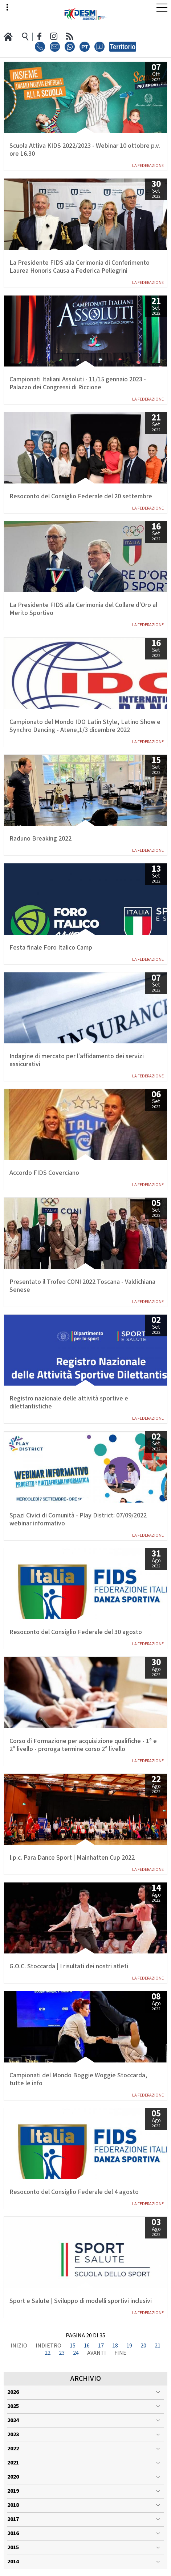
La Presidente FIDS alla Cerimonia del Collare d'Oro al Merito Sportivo (83, 609)
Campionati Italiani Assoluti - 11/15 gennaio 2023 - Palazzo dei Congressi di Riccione (77, 383)
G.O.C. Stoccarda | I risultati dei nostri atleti (68, 1966)
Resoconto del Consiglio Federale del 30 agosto (75, 1632)
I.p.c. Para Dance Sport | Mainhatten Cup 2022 (72, 1858)
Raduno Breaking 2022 (40, 839)
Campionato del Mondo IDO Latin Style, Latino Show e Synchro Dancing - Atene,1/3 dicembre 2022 (84, 726)
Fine (120, 2353)
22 (47, 2353)
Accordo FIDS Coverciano (44, 1173)
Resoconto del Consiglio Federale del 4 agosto (74, 2192)
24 (76, 2353)
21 (157, 2346)
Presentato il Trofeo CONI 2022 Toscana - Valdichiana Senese (82, 1286)
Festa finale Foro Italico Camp (50, 948)
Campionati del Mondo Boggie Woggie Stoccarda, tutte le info (78, 2079)
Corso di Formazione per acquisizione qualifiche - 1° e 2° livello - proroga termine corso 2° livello (83, 1745)
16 (87, 2346)
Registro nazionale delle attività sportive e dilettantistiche (68, 1403)
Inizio (19, 2346)
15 (73, 2346)
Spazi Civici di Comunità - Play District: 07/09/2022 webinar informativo (78, 1520)
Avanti (96, 2353)
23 (62, 2353)
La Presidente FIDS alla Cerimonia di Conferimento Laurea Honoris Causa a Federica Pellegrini (79, 267)
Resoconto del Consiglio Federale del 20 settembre (80, 496)
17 (101, 2346)
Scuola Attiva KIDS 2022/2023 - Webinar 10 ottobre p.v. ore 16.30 (84, 150)
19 (129, 2346)
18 (115, 2346)
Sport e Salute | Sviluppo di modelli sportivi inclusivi (80, 2301)
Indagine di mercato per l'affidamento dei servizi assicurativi (76, 1060)
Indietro (48, 2346)
